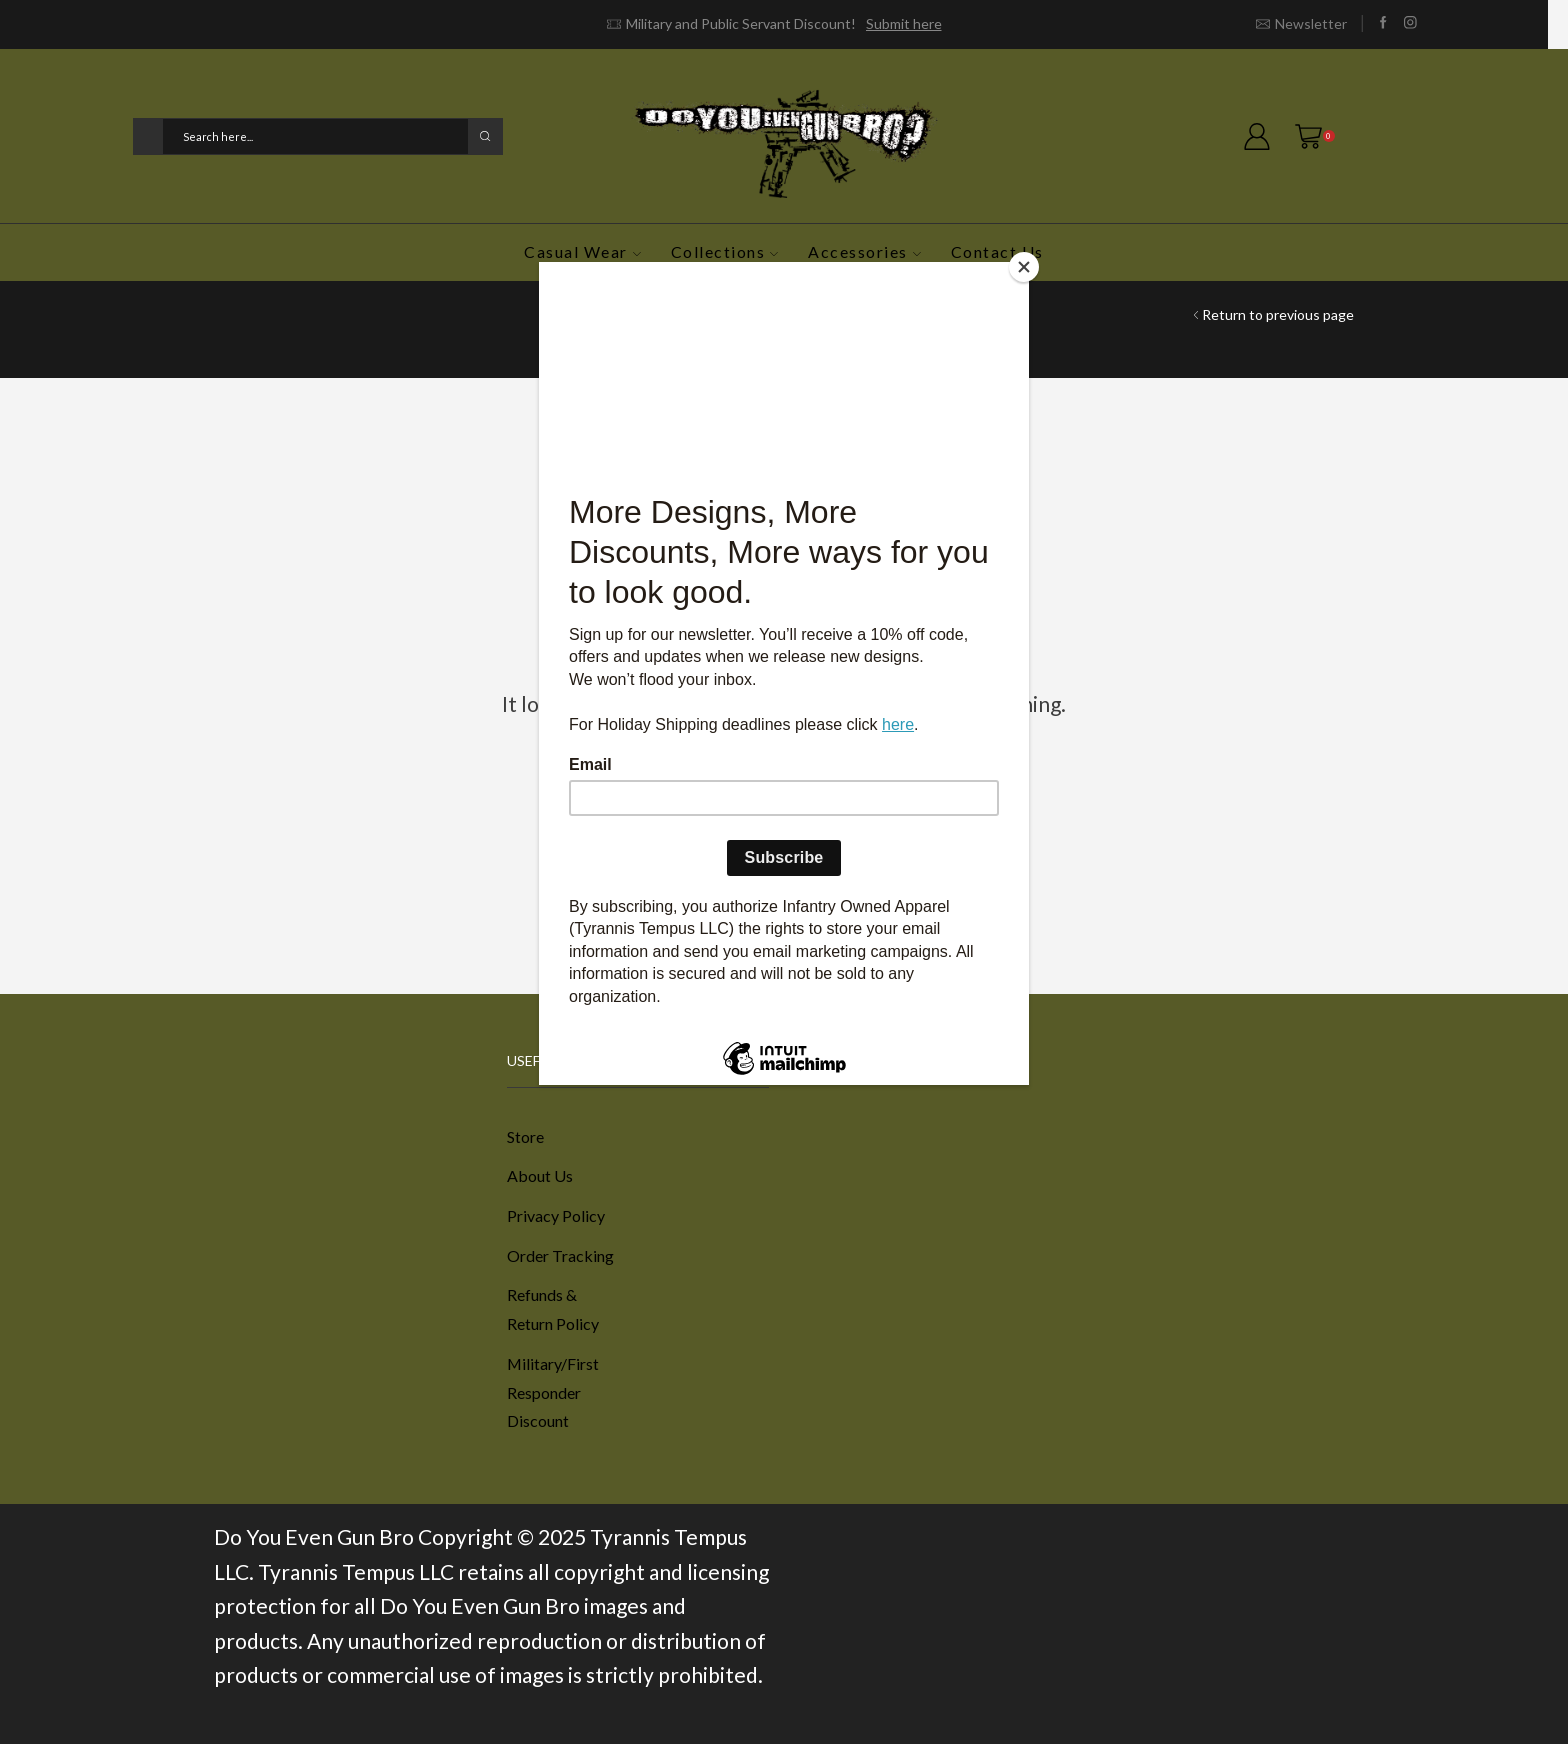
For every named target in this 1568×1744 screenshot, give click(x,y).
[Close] (1024, 267)
